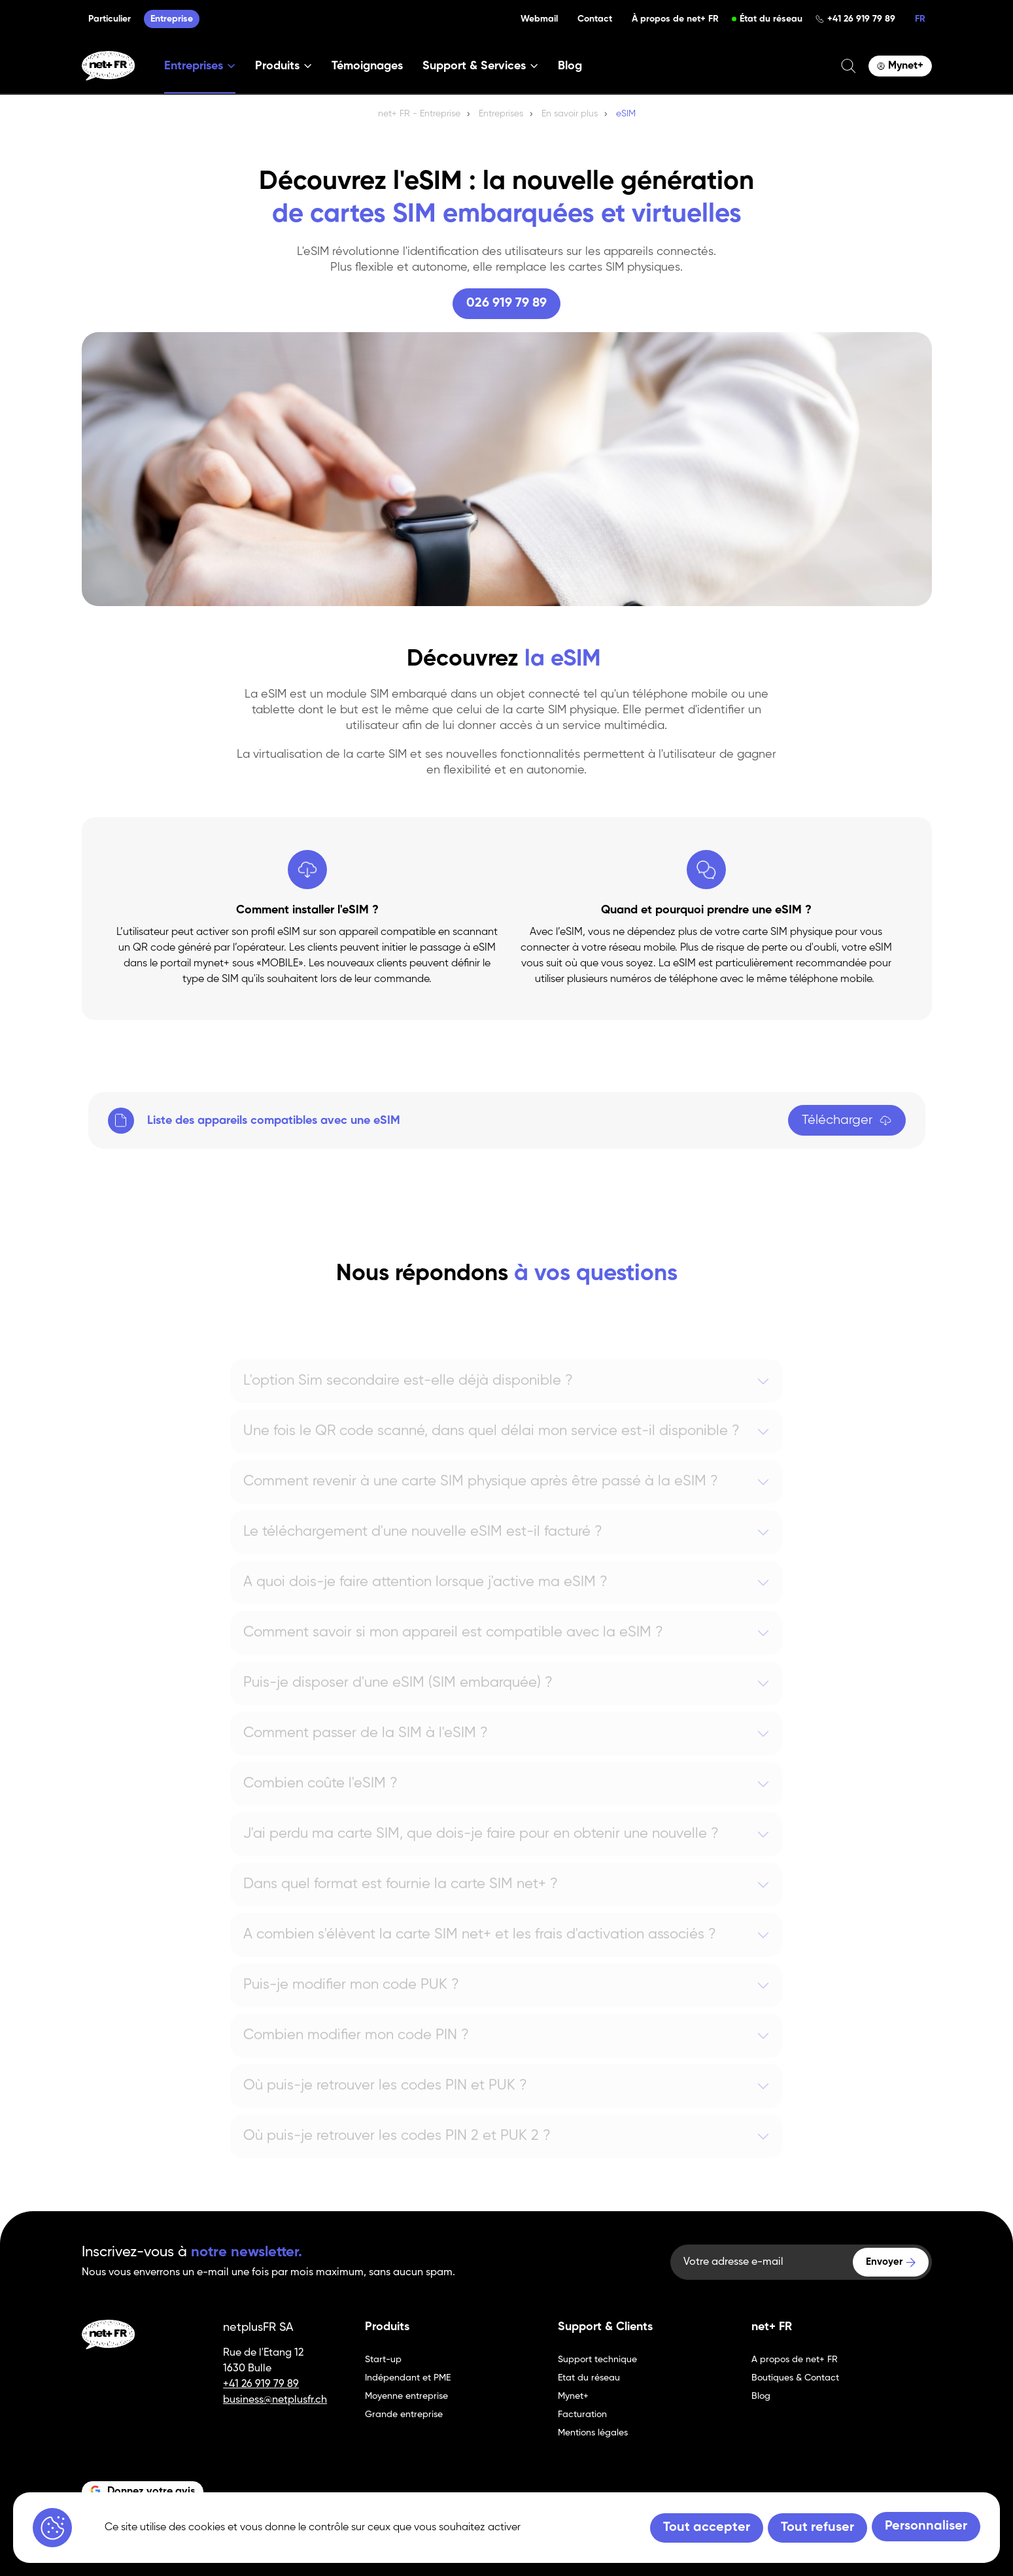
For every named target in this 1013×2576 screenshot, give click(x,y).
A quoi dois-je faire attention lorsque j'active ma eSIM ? (425, 1600)
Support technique (597, 2359)
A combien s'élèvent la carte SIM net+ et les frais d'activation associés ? (479, 1953)
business (243, 2400)
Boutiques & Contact (795, 2377)
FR (920, 19)
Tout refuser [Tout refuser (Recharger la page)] (817, 2527)
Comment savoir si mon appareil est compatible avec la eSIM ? (453, 1651)
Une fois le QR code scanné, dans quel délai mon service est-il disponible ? (491, 1449)
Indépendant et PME (408, 2377)
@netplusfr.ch (295, 2400)
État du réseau (771, 19)
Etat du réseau (589, 2377)
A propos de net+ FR (794, 2359)
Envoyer (884, 2262)
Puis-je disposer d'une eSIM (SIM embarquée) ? (398, 1701)
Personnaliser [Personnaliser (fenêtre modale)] (926, 2526)
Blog (570, 66)
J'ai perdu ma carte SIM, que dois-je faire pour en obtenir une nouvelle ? (481, 1852)
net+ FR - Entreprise (419, 113)
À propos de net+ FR (675, 19)
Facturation (582, 2414)
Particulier (109, 19)
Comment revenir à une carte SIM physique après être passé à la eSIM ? (480, 1500)
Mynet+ (573, 2396)
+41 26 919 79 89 (861, 19)
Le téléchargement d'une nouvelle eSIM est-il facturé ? (422, 1550)
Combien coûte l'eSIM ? (320, 1802)
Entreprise (171, 19)
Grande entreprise (404, 2414)
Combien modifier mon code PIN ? (356, 2053)
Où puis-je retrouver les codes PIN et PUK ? (385, 2104)
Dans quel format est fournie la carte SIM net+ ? (400, 1902)
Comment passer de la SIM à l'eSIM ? (365, 1751)
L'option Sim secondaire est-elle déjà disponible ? (408, 1399)
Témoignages (367, 66)
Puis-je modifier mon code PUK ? (351, 2003)
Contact (594, 19)
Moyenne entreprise (406, 2396)
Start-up (383, 2359)
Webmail (539, 19)
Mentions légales (593, 2432)
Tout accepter (706, 2527)
